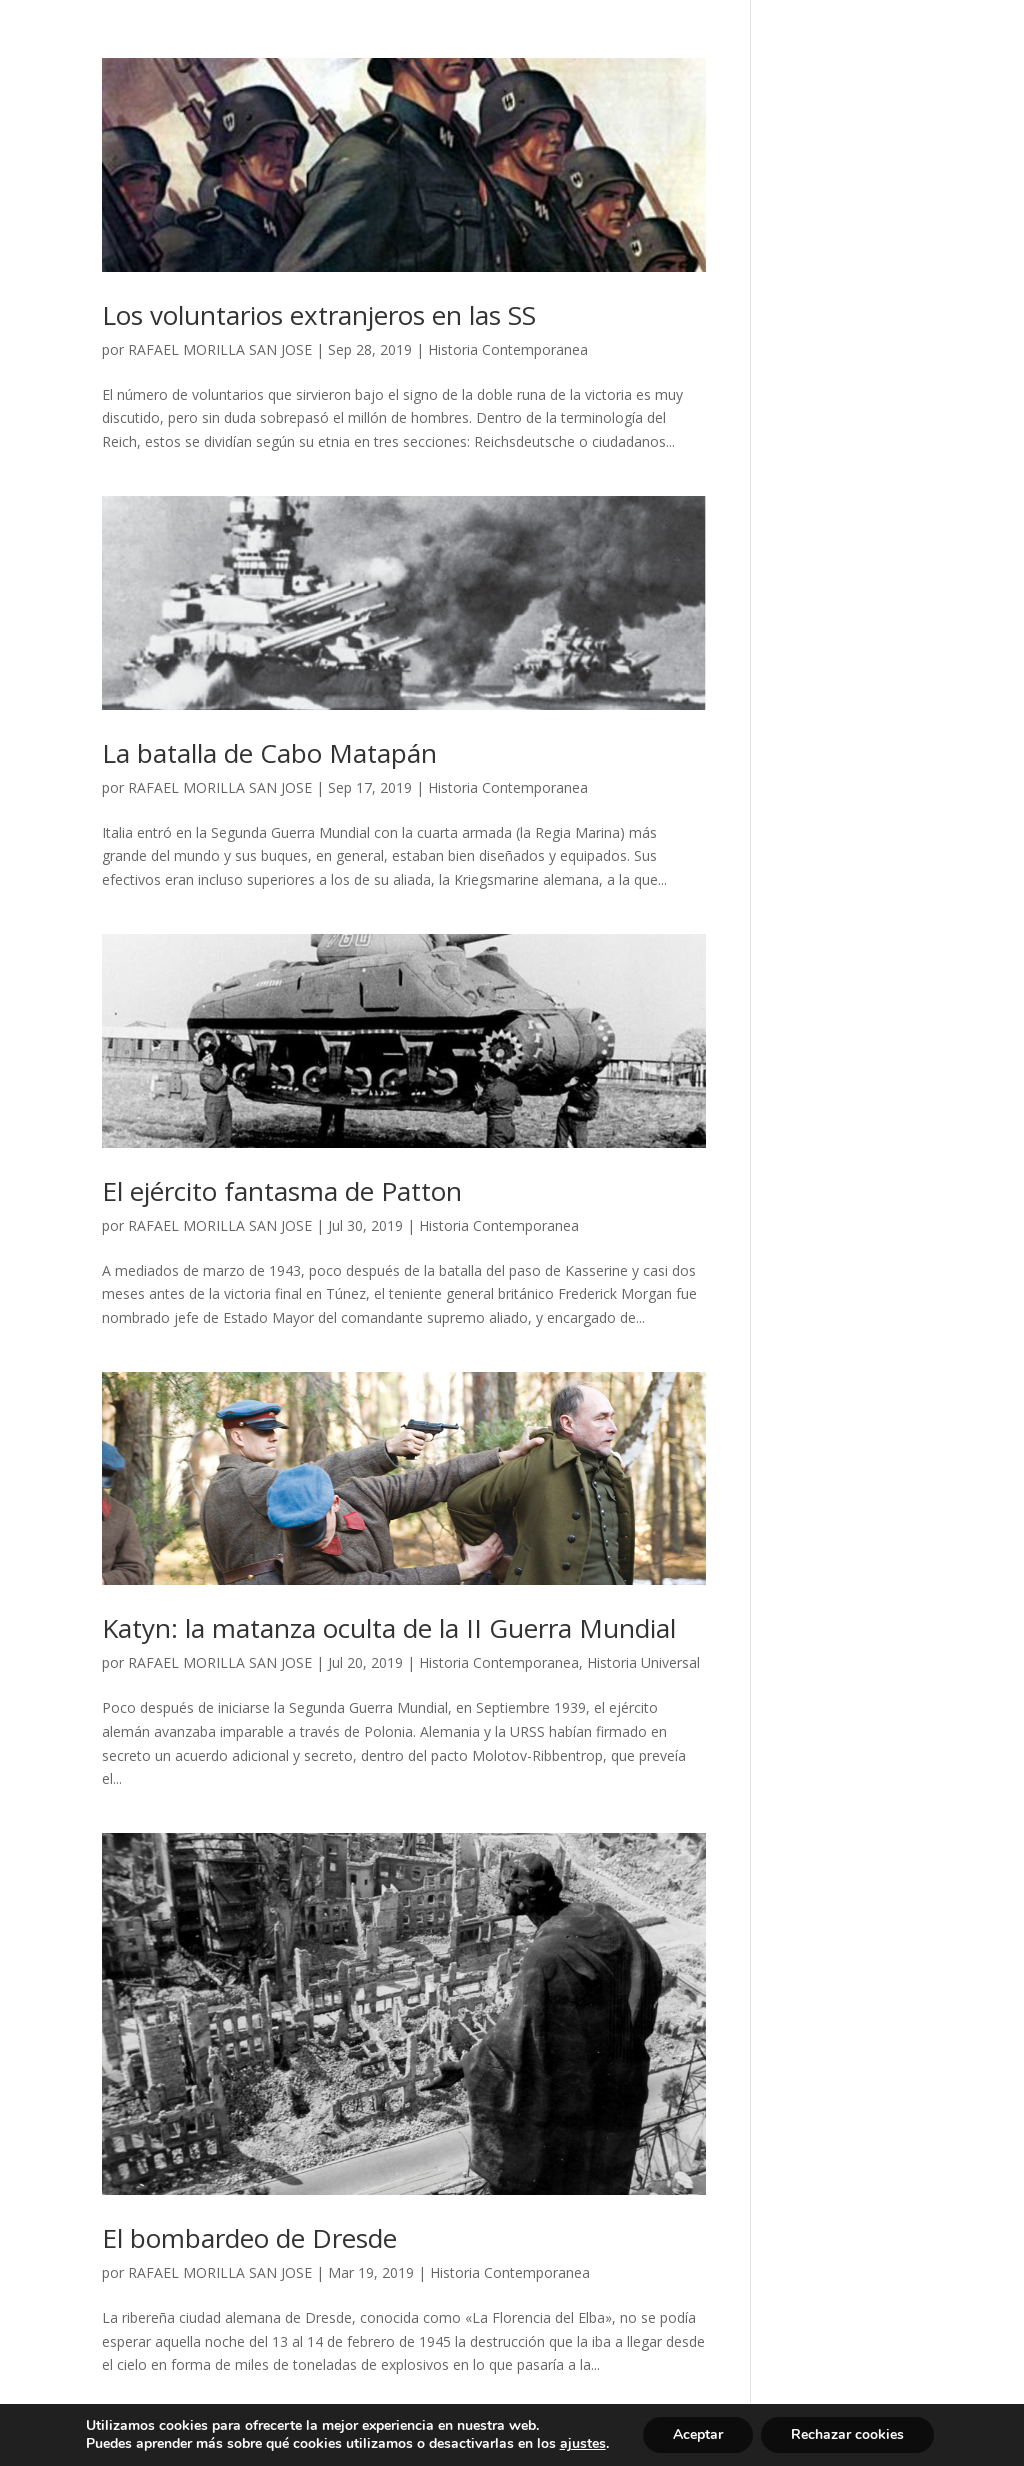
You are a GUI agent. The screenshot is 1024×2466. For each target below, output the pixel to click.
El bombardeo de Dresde (249, 2238)
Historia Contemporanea (508, 349)
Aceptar (698, 2434)
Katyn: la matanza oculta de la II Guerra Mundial (389, 1628)
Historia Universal (643, 1662)
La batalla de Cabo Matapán (269, 753)
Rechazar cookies (847, 2434)
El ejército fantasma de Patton (282, 1191)
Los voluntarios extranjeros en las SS (319, 315)
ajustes (583, 2444)
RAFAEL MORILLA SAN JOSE (220, 349)
